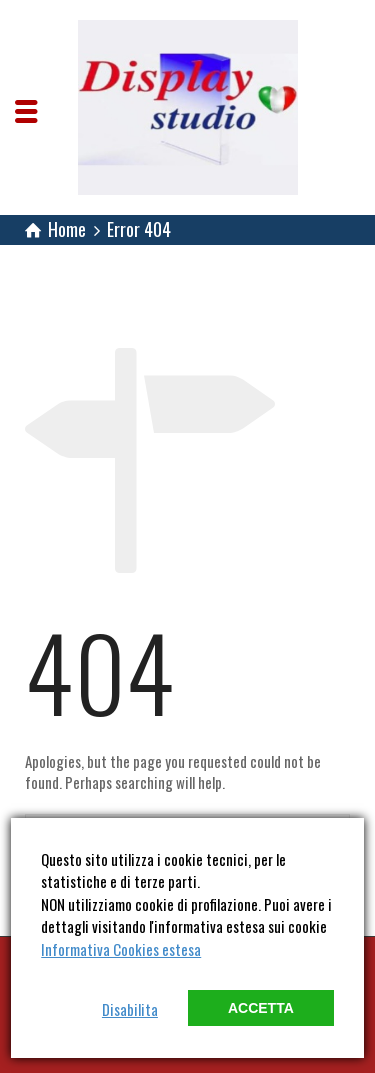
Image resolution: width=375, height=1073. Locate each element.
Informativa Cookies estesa (121, 949)
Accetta (261, 1008)
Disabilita (130, 1009)
